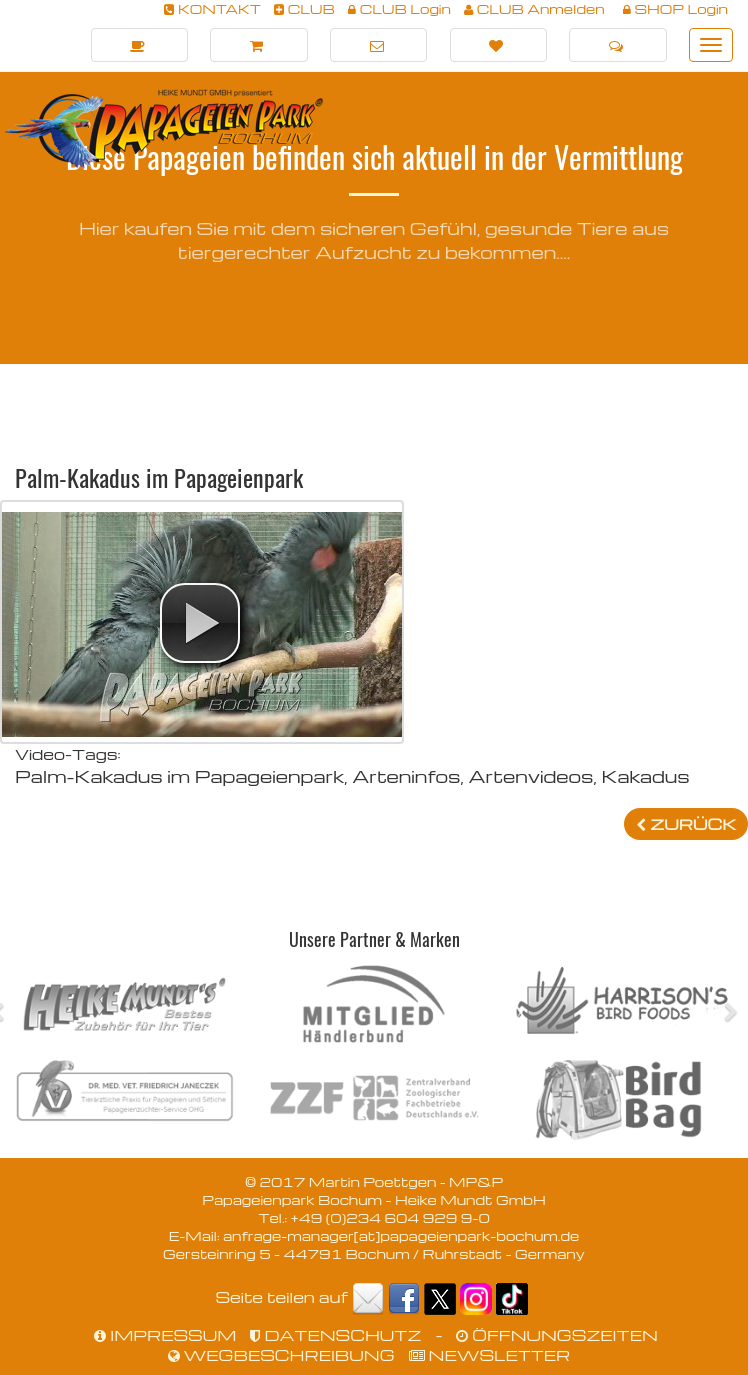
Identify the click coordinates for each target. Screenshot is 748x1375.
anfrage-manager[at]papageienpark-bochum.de (401, 1235)
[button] (200, 623)
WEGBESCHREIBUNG (281, 1355)
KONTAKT (212, 8)
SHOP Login (675, 8)
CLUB (304, 8)
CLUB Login (399, 8)
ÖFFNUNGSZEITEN (556, 1335)
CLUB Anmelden (534, 8)
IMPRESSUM (165, 1335)
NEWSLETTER (490, 1355)
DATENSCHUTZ (335, 1335)
